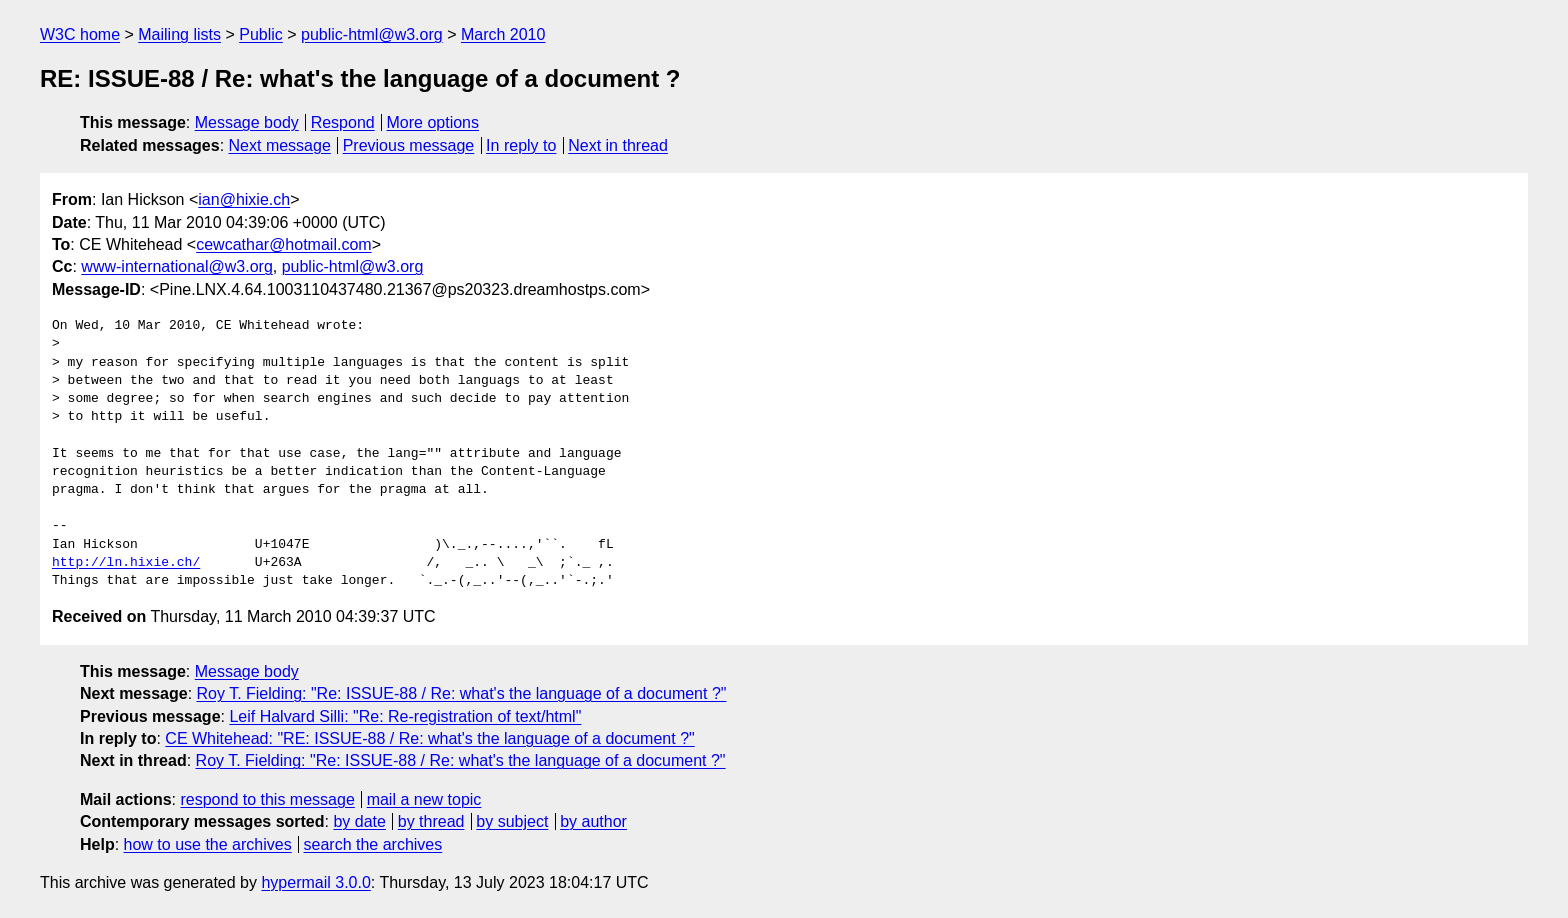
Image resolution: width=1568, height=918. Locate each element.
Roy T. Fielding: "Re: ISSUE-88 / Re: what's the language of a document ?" (462, 693)
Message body (247, 122)
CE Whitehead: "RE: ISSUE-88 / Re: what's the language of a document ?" (429, 738)
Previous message (409, 145)
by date (359, 821)
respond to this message (267, 799)
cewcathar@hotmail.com (283, 244)
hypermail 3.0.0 (315, 882)
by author (593, 821)
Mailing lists (179, 34)
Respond (343, 122)
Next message (280, 145)
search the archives (373, 844)
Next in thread (618, 145)
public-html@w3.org (372, 34)
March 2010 (503, 34)
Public (261, 34)
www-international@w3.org (176, 266)
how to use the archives (208, 844)
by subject (512, 821)
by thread (431, 821)
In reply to (521, 145)
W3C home (80, 34)
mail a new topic (424, 799)
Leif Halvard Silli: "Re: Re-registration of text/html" (405, 716)
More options (433, 122)
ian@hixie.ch (244, 199)
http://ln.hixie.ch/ (126, 563)
